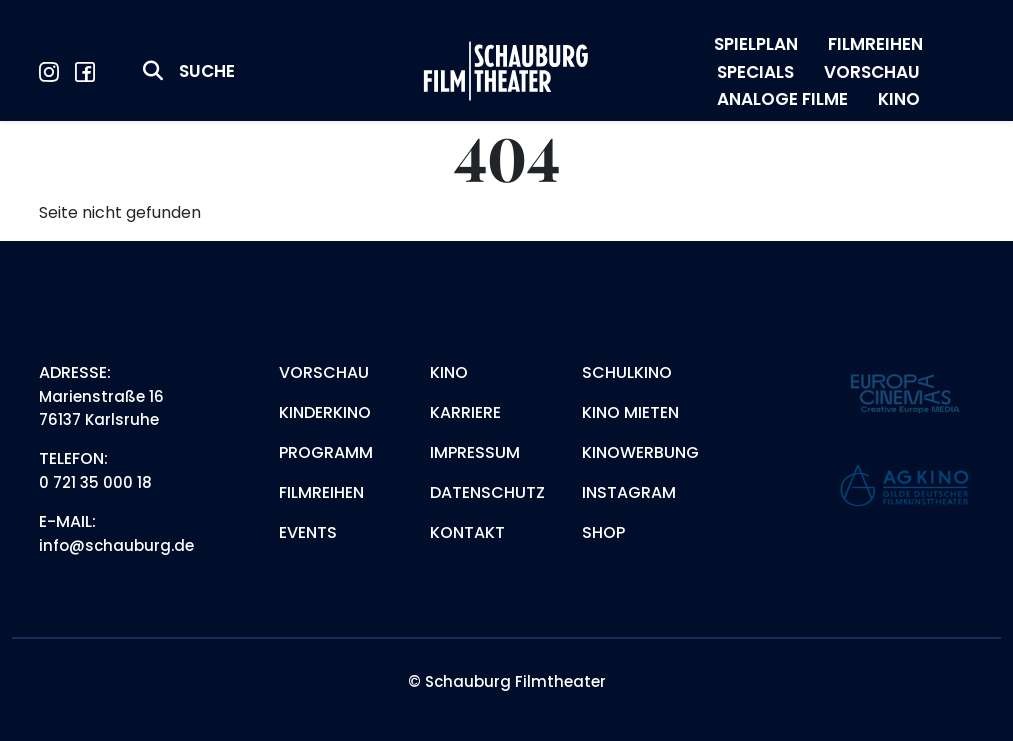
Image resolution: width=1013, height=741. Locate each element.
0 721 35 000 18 (95, 482)
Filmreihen (321, 492)
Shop (603, 532)
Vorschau (324, 372)
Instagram (629, 492)
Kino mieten (630, 412)
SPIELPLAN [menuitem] (756, 44)
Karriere (465, 412)
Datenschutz (487, 492)
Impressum (475, 452)
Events (308, 532)
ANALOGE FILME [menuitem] (782, 99)
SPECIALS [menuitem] (755, 72)
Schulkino (627, 372)
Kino (449, 372)
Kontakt (467, 532)
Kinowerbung (640, 452)
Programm (326, 452)
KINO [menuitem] (899, 99)
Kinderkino (325, 412)
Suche (207, 71)
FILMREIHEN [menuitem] (875, 44)
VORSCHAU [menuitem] (872, 72)
